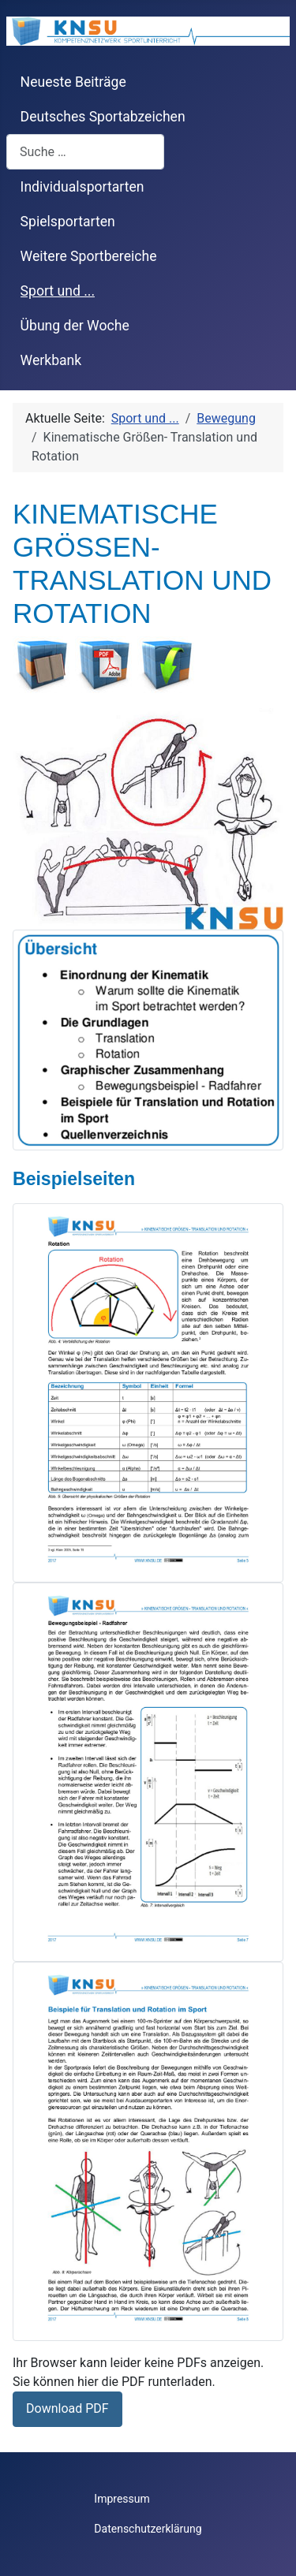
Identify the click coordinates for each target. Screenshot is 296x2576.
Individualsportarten (82, 187)
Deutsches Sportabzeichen (103, 117)
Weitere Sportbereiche (89, 256)
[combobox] (85, 152)
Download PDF (67, 2408)
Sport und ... (58, 291)
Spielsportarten (68, 221)
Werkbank (51, 360)
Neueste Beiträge (73, 82)
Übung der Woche (75, 326)
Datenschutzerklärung (147, 2528)
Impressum (121, 2498)
